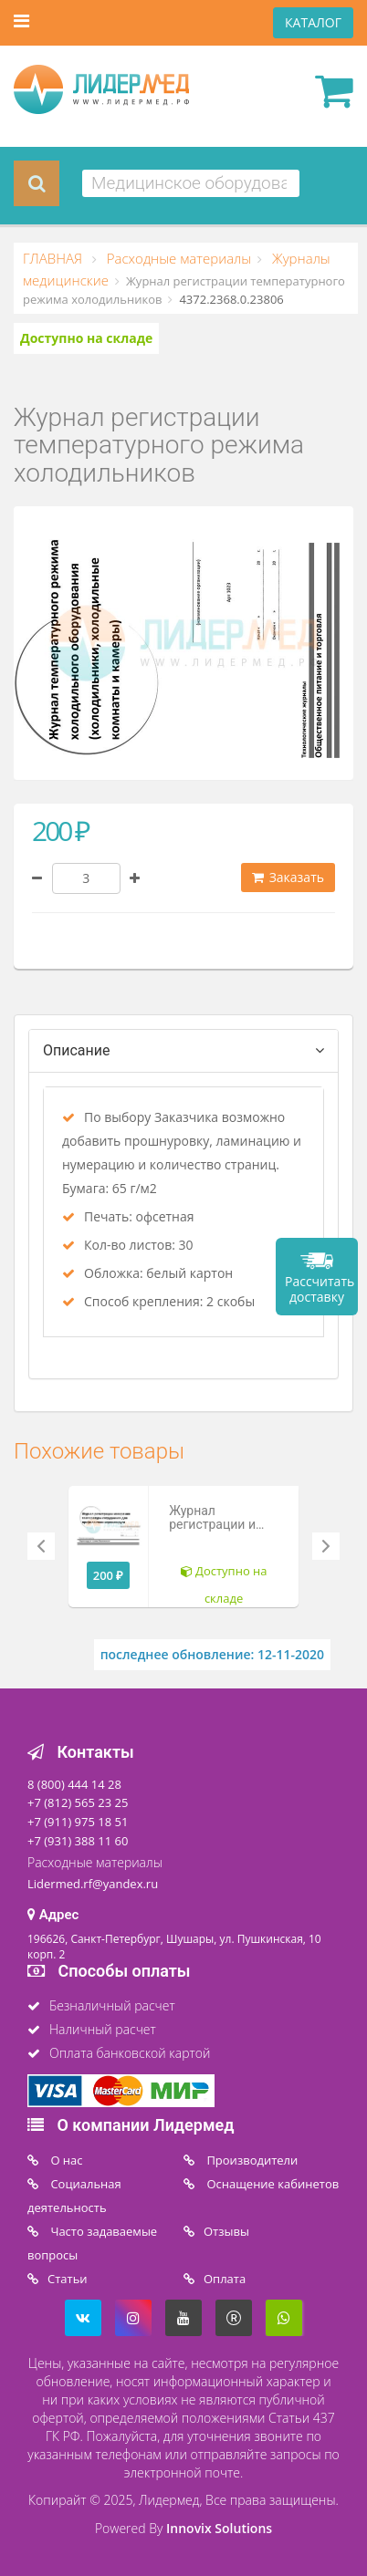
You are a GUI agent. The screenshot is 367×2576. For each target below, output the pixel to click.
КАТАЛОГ (313, 22)
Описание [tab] (76, 1050)
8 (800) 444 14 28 (74, 1784)
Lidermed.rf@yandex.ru (92, 1883)
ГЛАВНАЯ (54, 258)
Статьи (67, 2278)
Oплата (225, 2278)
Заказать (288, 877)
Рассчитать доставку (319, 1288)
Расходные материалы (177, 258)
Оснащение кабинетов (271, 2184)
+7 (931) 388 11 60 (77, 1841)
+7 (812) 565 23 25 (77, 1802)
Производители (251, 2160)
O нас (65, 2160)
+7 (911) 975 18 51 (77, 1821)
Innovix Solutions (219, 2528)
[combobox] (190, 183)
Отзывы (226, 2231)
